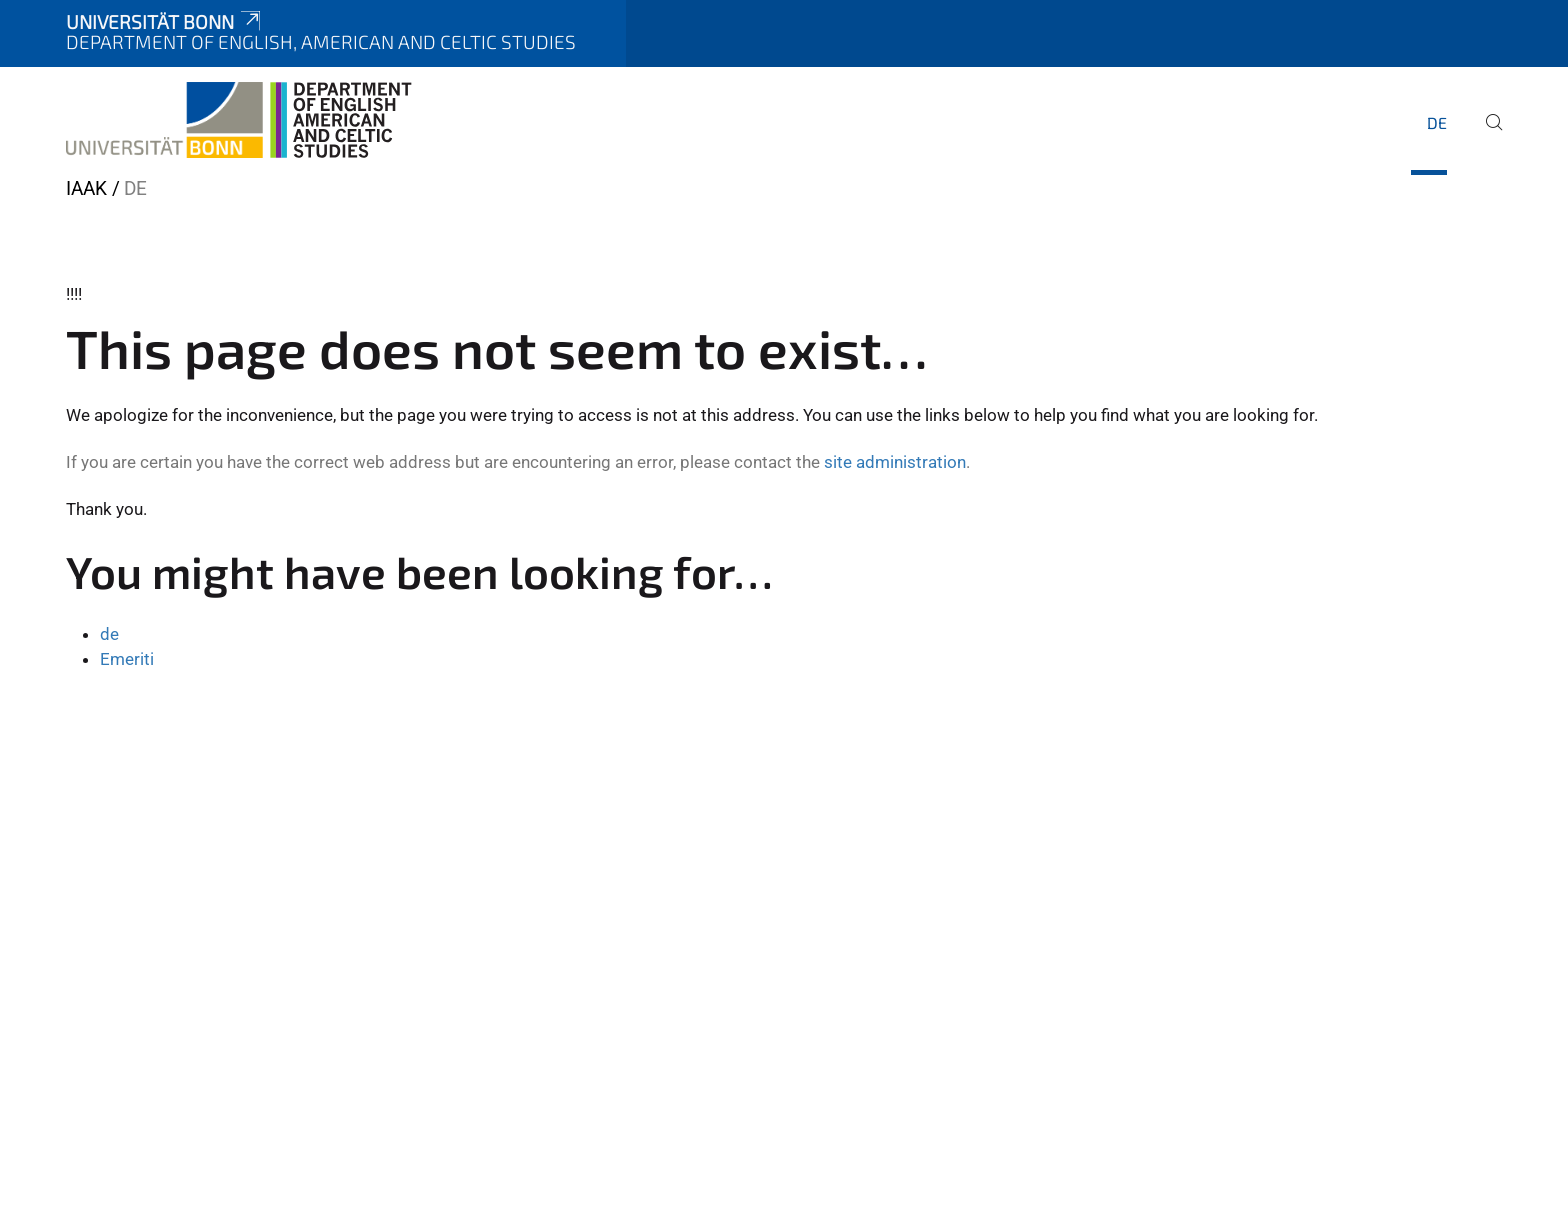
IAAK (86, 188)
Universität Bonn (165, 21)
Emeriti (127, 659)
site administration (895, 462)
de (1437, 122)
